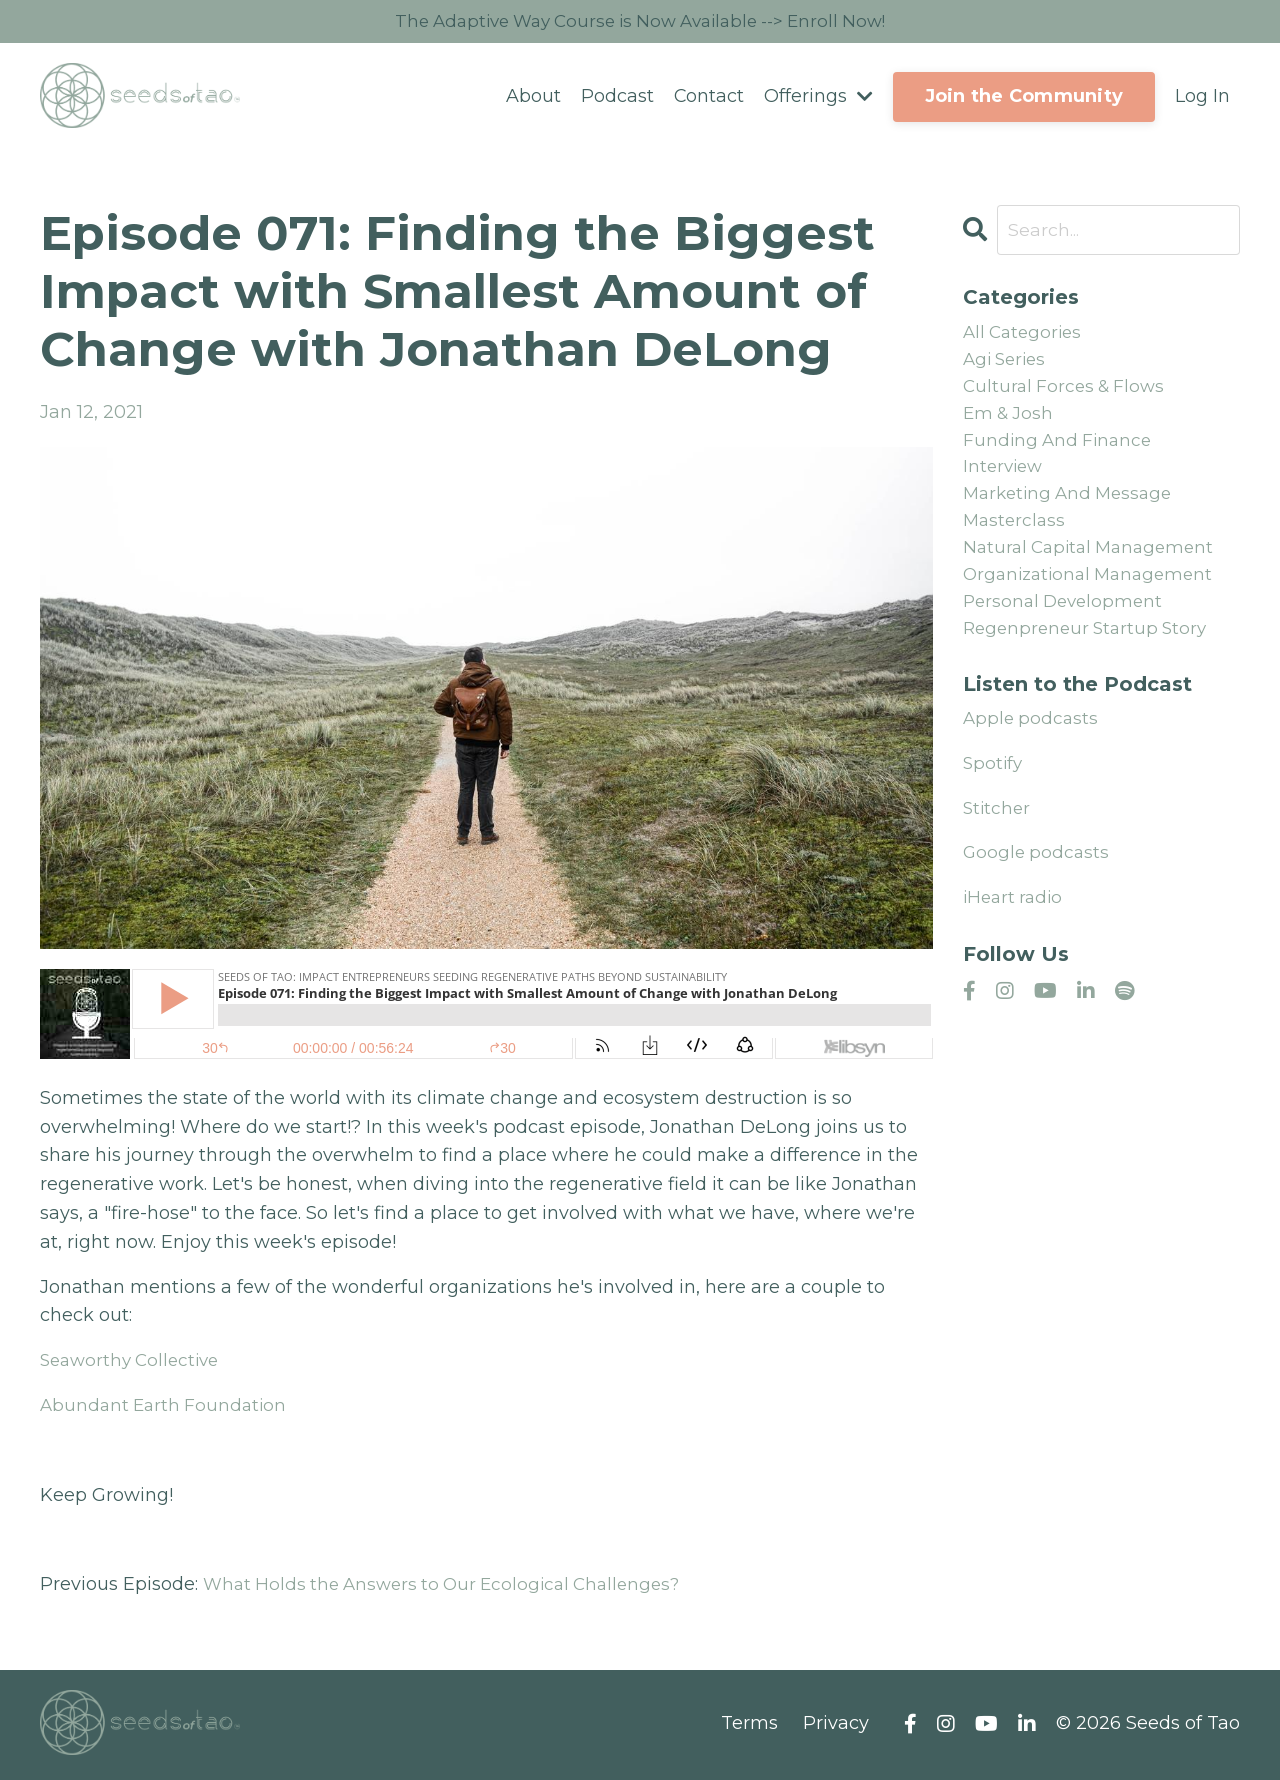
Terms (749, 1725)
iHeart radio (1015, 922)
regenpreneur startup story (1090, 652)
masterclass (1016, 537)
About (532, 98)
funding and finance (1060, 451)
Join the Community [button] (1024, 98)
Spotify (994, 788)
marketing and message (1073, 508)
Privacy (836, 1725)
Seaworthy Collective (134, 1362)
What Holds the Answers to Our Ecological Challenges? (452, 1586)
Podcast (616, 98)
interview (1005, 479)
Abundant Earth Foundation (167, 1407)
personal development (1067, 623)
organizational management (1094, 595)
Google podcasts (1038, 877)
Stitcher (998, 833)
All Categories (1025, 335)
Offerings (818, 98)
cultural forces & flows (1068, 393)
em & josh (1010, 422)
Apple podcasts (1032, 743)
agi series (1007, 364)
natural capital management (1094, 566)
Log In (1202, 98)
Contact (708, 98)
